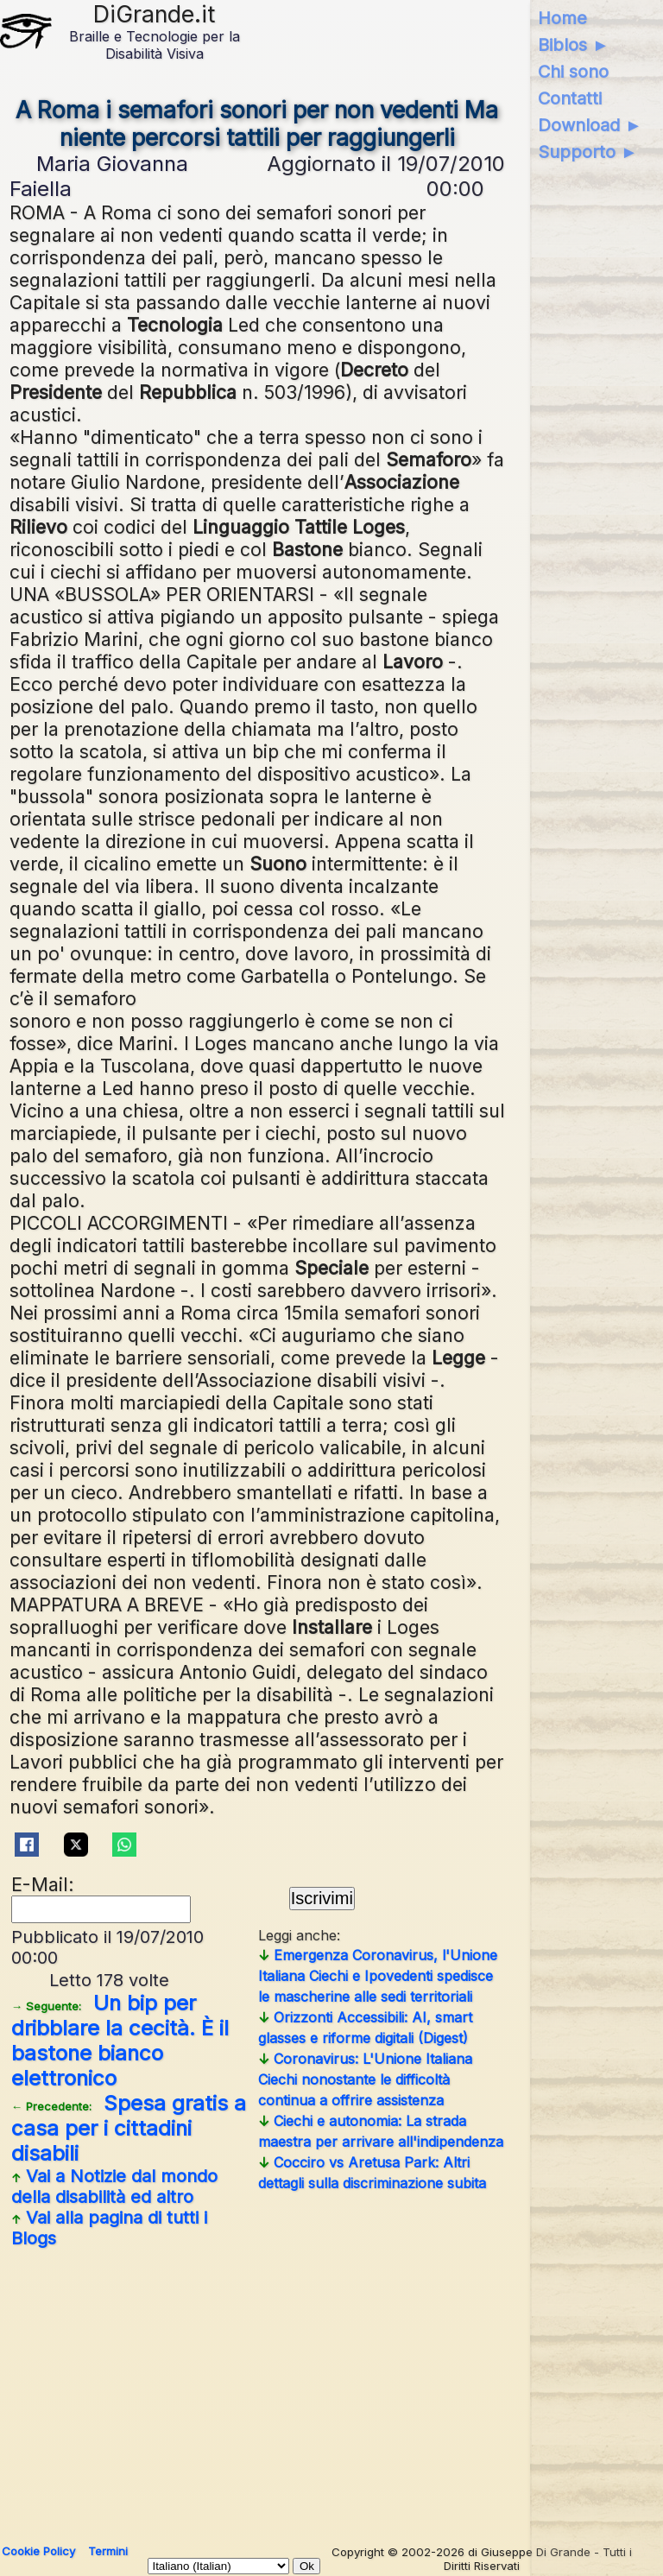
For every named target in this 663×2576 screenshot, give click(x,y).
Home (562, 18)
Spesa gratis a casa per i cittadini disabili (128, 2128)
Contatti (570, 98)
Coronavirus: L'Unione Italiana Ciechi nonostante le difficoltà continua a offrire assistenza (365, 2079)
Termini (108, 2551)
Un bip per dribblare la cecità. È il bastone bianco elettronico (120, 2041)
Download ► (590, 125)
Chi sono (573, 71)
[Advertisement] (257, 2389)
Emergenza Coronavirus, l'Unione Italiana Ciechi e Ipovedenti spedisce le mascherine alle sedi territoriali (377, 1975)
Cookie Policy (38, 2551)
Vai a (114, 2186)
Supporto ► (588, 152)
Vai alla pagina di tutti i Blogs (109, 2228)
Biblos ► (573, 45)
